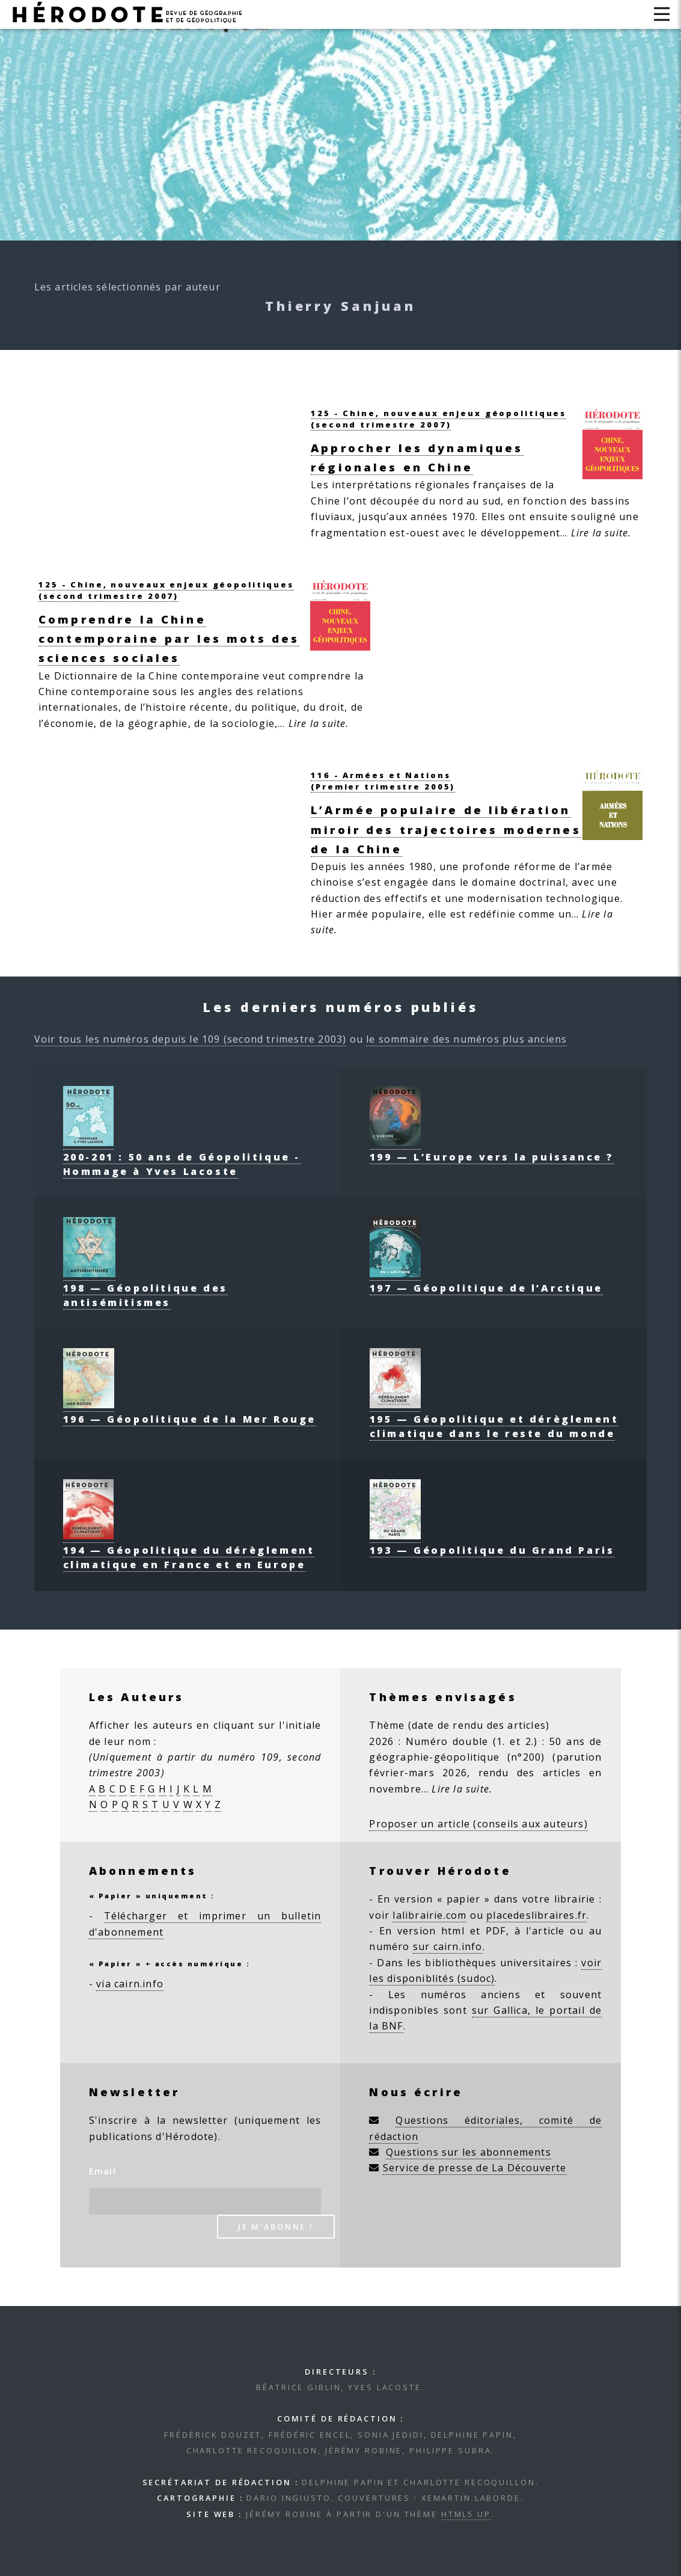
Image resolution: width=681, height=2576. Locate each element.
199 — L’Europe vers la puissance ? (492, 1150)
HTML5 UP (466, 2514)
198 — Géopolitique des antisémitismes (145, 1288)
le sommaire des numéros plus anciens (466, 1039)
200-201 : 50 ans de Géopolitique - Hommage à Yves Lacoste (182, 1157)
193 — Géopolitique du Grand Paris (492, 1543)
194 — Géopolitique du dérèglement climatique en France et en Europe (189, 1550)
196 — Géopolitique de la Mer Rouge (189, 1412)
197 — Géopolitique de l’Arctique (486, 1281)
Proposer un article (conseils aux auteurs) (478, 1823)
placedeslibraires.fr (536, 1915)
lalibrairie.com (429, 1915)
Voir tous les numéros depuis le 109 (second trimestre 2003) (190, 1039)
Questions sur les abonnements (468, 2152)
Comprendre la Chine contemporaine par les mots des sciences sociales (168, 638)
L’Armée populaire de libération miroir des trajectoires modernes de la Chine (446, 829)
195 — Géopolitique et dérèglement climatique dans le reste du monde (494, 1419)
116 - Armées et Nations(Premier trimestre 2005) (383, 781)
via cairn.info (129, 1983)
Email (102, 2171)
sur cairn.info (448, 1946)
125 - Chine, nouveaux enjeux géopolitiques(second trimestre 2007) (438, 419)
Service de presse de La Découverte (475, 2167)
